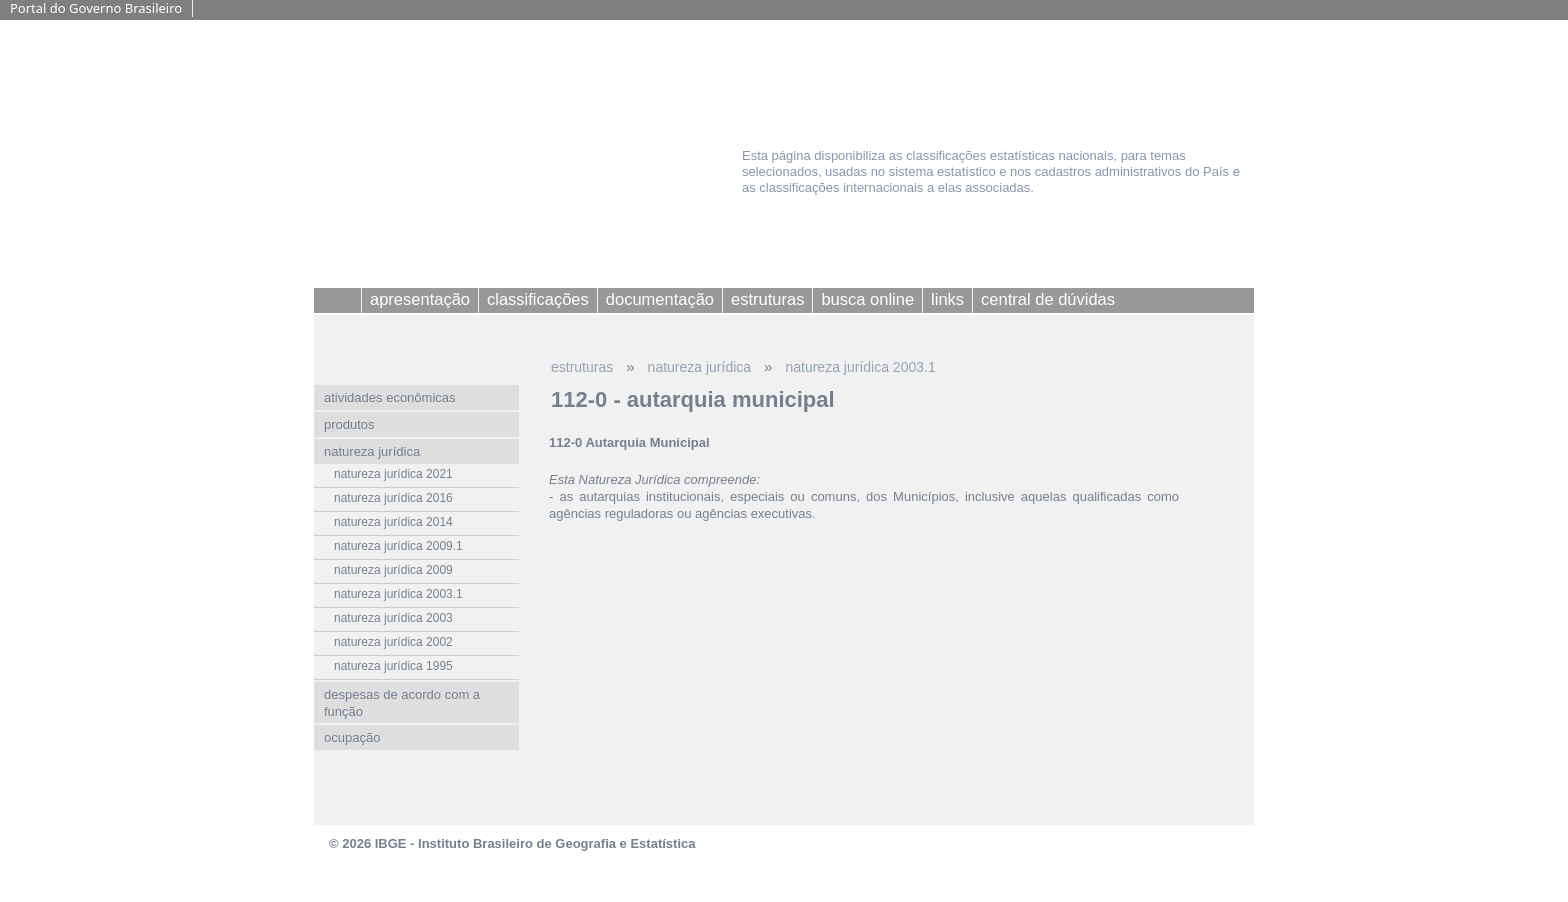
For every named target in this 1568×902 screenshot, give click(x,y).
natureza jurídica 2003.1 (860, 367)
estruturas (582, 367)
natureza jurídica (700, 367)
